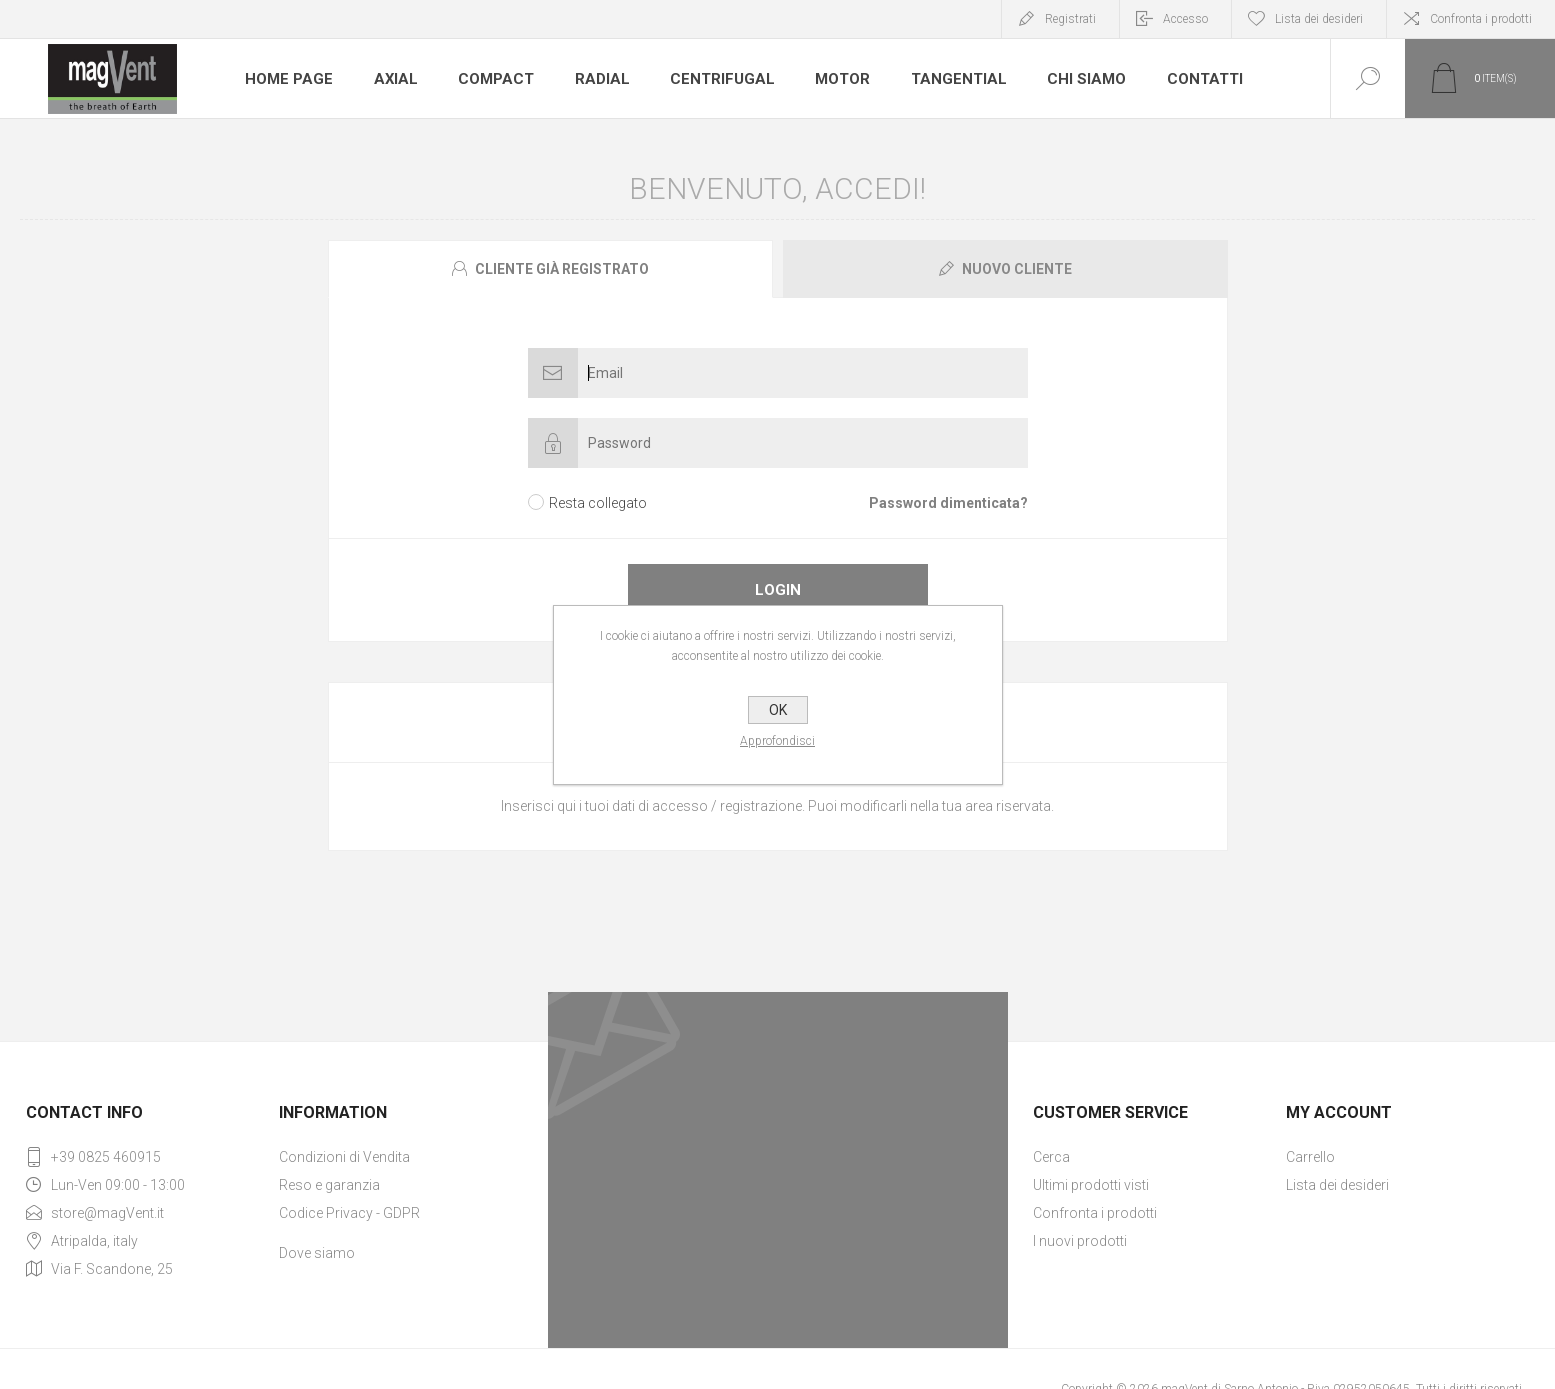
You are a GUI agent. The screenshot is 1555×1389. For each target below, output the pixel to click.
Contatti (1180, 79)
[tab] (553, 269)
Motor (828, 79)
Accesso (1185, 19)
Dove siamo (317, 1253)
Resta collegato (598, 503)
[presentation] (550, 269)
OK (778, 710)
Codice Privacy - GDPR (349, 1213)
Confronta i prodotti (1481, 19)
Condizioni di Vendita (344, 1157)
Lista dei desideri (1337, 1185)
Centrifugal (710, 79)
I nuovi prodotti (1080, 1241)
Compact (489, 79)
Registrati (1070, 19)
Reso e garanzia (329, 1185)
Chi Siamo (1065, 79)
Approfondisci (777, 741)
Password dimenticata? (948, 503)
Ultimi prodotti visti (1091, 1185)
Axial (390, 79)
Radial (593, 79)
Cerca (1051, 1157)
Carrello (1310, 1157)
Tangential (941, 79)
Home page (287, 79)
